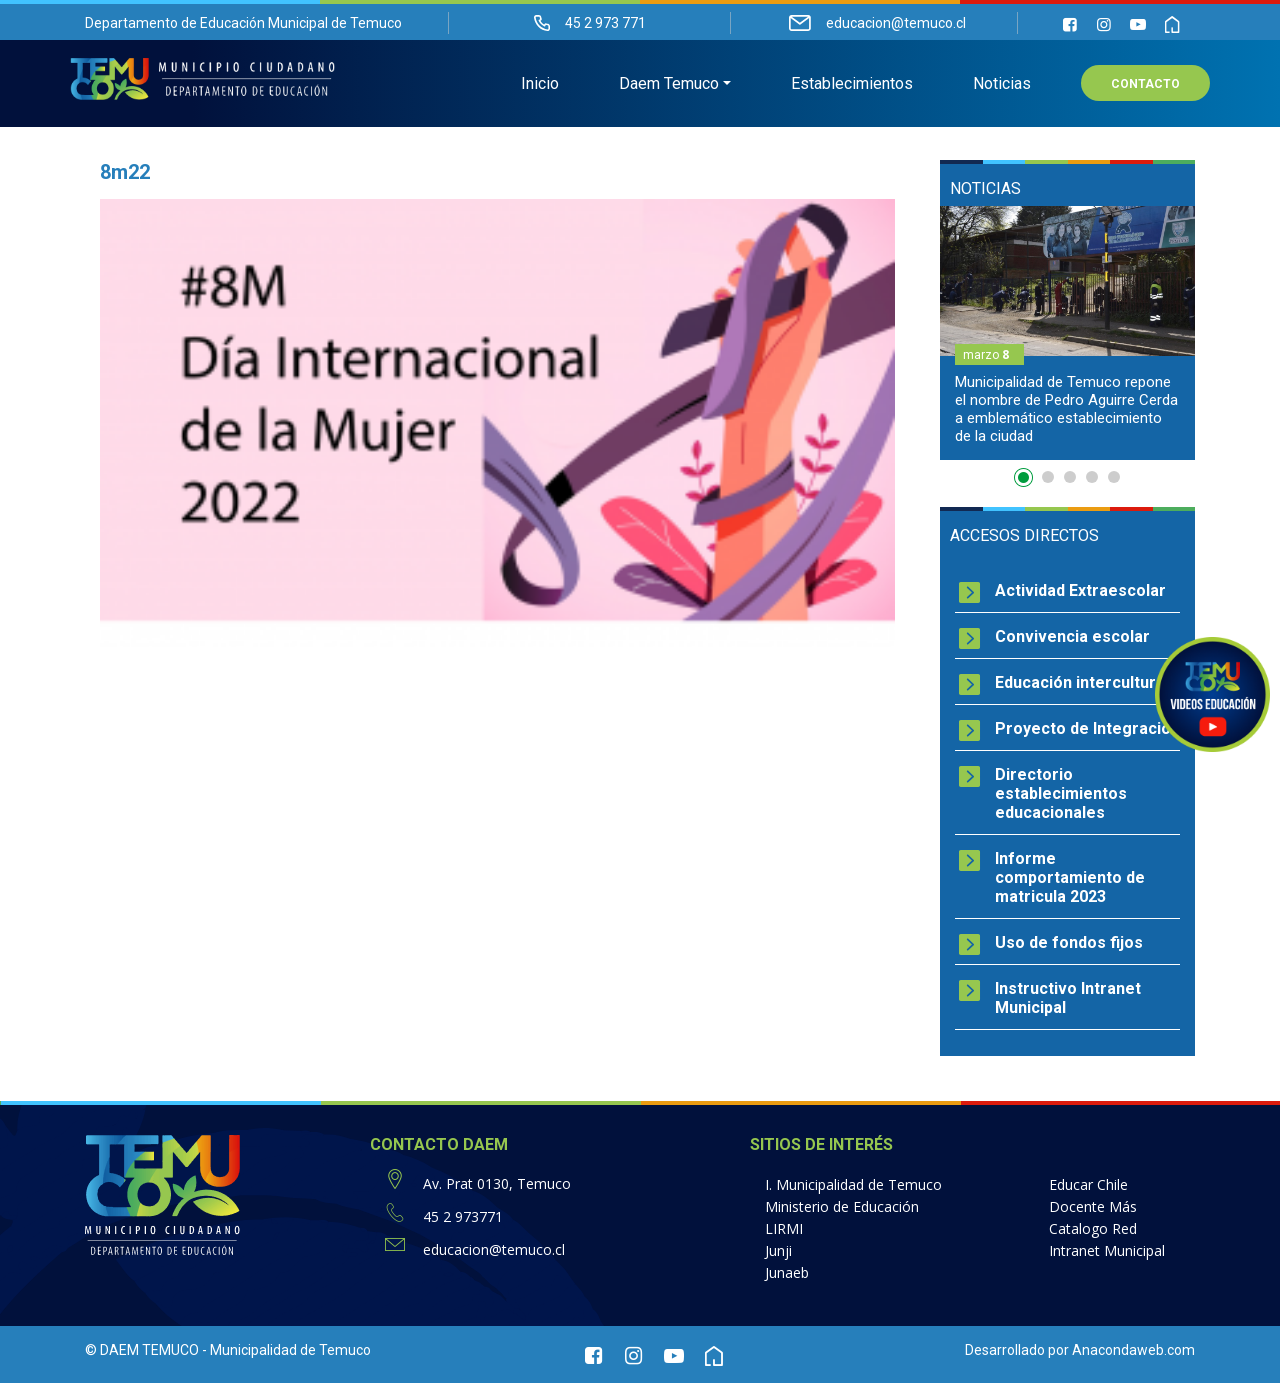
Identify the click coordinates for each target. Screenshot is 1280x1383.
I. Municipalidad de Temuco (853, 1184)
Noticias (1002, 85)
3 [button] (1070, 477)
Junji (778, 1250)
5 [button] (1114, 477)
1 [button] (1026, 481)
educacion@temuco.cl (494, 1249)
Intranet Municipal (1107, 1250)
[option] (1067, 333)
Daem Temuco (669, 85)
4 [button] (1092, 477)
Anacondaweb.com (1133, 1350)
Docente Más (1093, 1206)
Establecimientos (852, 85)
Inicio (540, 85)
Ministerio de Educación (842, 1206)
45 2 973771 (463, 1216)
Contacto (1145, 86)
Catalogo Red (1093, 1228)
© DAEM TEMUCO (142, 1350)
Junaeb (787, 1272)
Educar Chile (1088, 1184)
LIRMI (784, 1228)
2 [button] (1048, 477)
